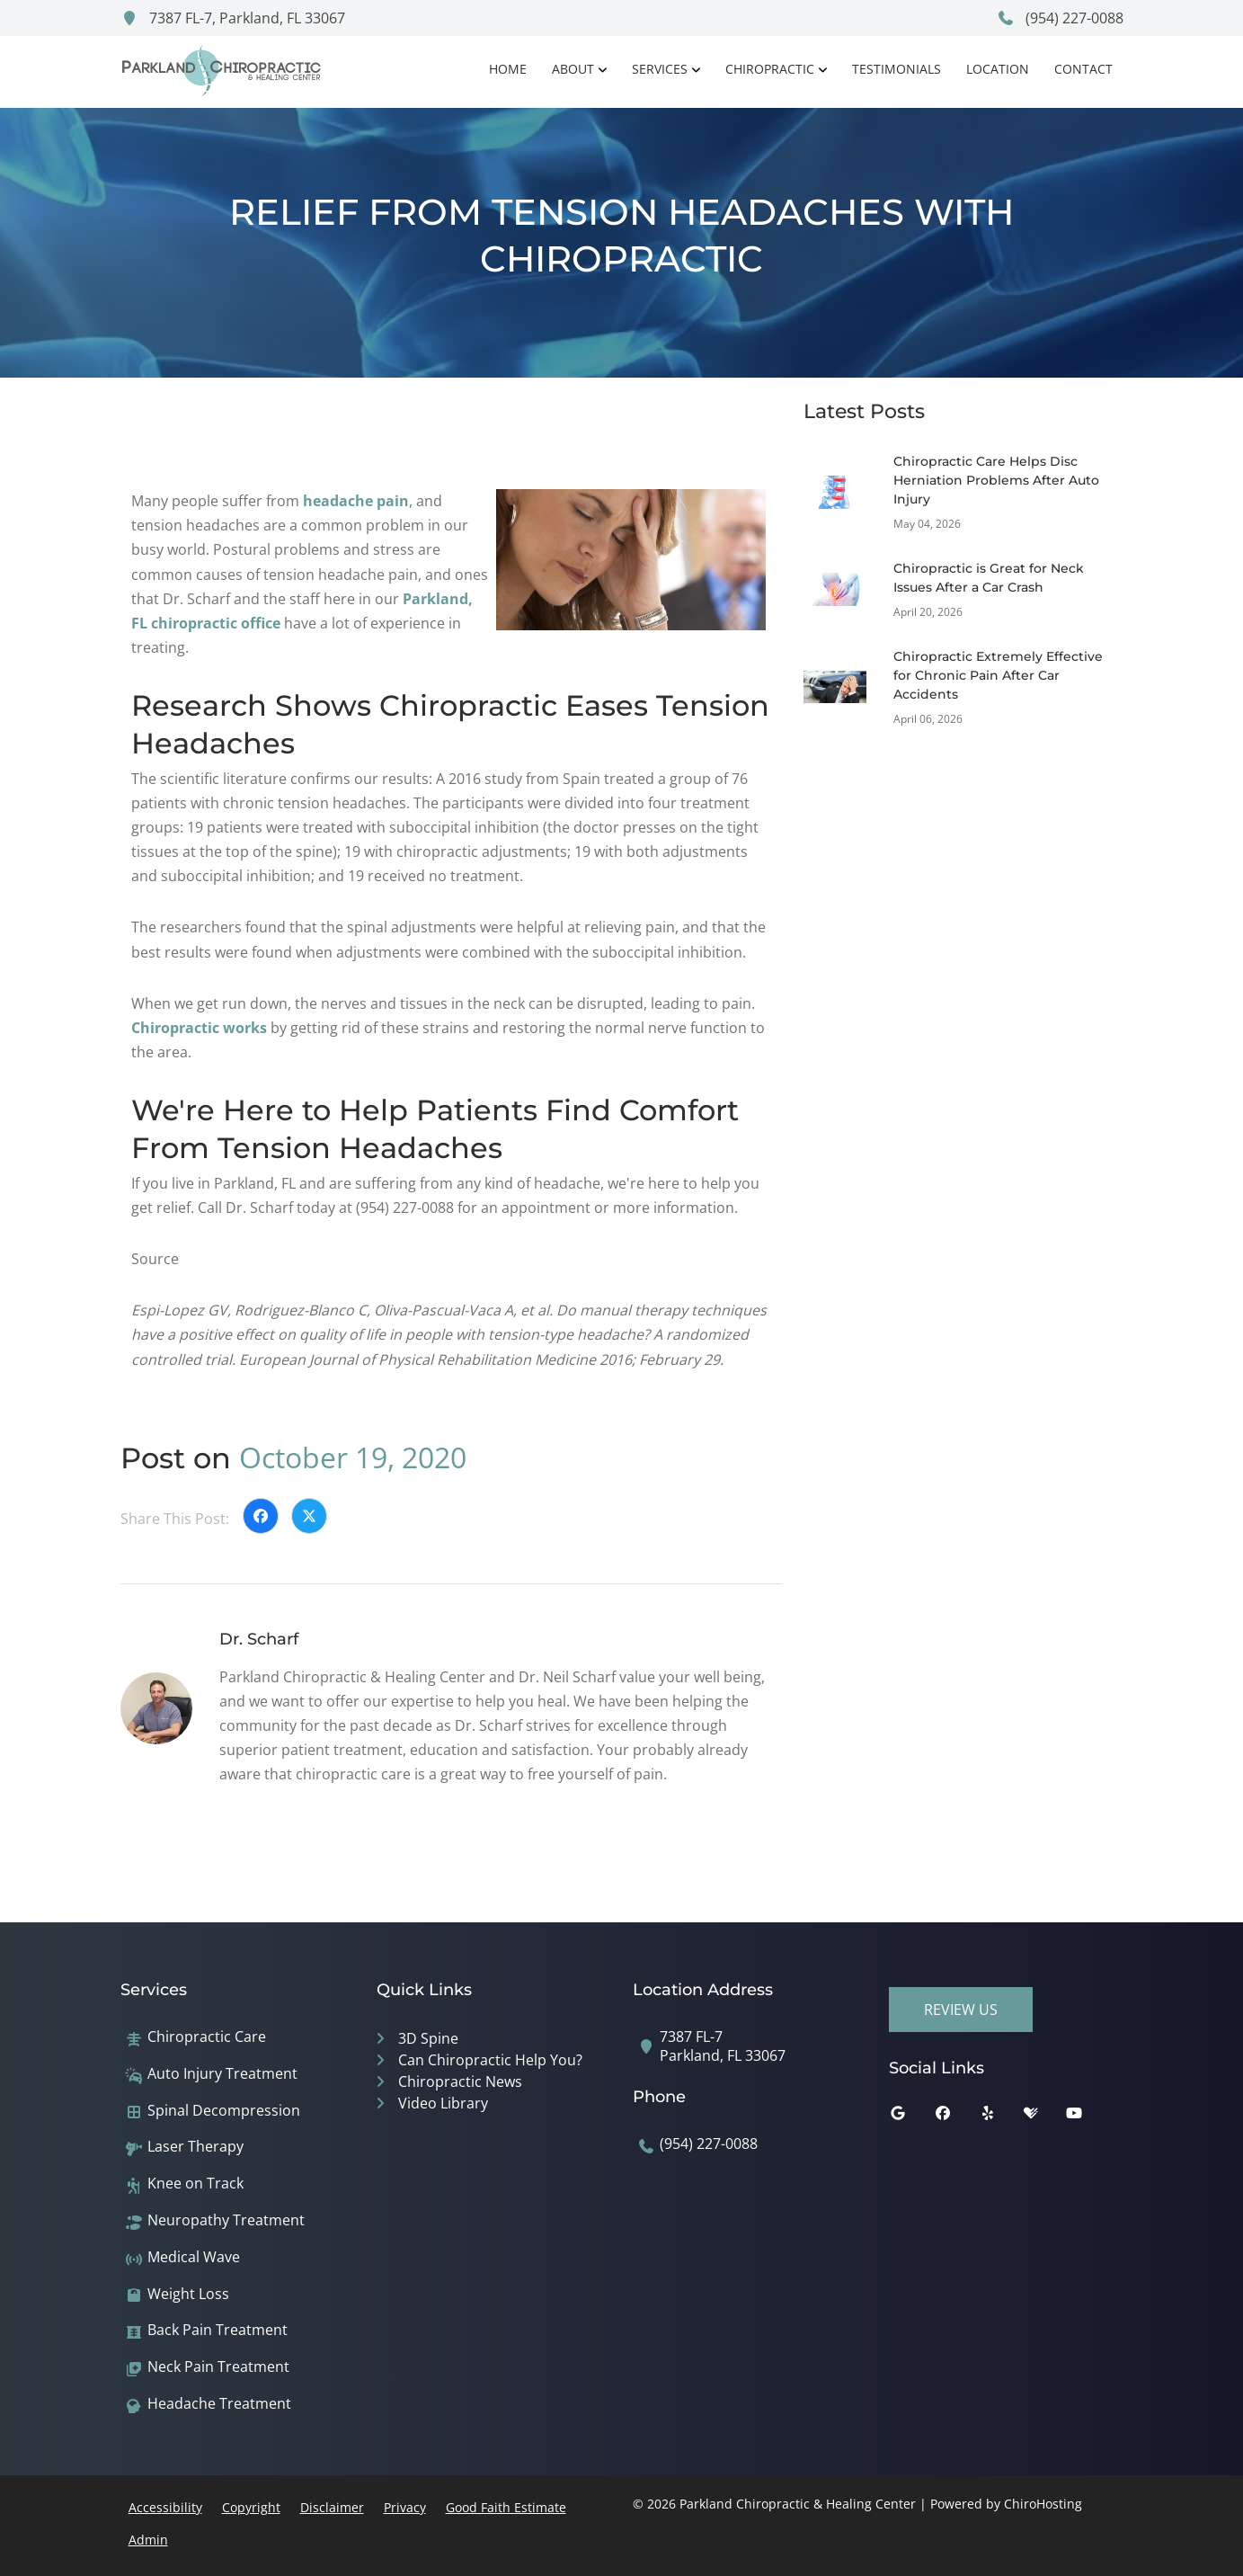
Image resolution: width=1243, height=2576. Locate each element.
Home (508, 68)
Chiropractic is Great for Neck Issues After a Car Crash (988, 577)
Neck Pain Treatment (218, 2367)
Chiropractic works (199, 1028)
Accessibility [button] (165, 2507)
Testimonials (896, 68)
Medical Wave (193, 2257)
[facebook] (956, 2117)
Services (660, 68)
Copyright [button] (251, 2507)
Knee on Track (195, 2183)
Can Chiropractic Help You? (490, 2060)
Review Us (961, 2009)
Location (997, 68)
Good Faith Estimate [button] (506, 2507)
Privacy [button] (405, 2507)
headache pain (356, 501)
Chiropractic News (460, 2081)
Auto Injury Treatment (222, 2073)
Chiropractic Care (206, 2037)
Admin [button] (148, 2539)
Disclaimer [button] (332, 2507)
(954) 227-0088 (1060, 18)
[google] (911, 2117)
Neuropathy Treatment (226, 2220)
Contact (1083, 68)
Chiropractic (769, 68)
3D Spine (428, 2038)
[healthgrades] (1044, 2117)
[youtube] (1087, 2117)
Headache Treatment (219, 2403)
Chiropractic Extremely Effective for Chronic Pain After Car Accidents (998, 675)
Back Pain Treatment (217, 2330)
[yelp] (1001, 2117)
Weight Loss (188, 2294)
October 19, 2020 (352, 1457)
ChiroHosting (1043, 2503)
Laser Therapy (195, 2146)
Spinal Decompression (223, 2110)
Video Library (443, 2103)
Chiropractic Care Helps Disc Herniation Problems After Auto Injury (996, 480)
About (573, 68)
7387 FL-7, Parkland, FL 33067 (232, 18)
